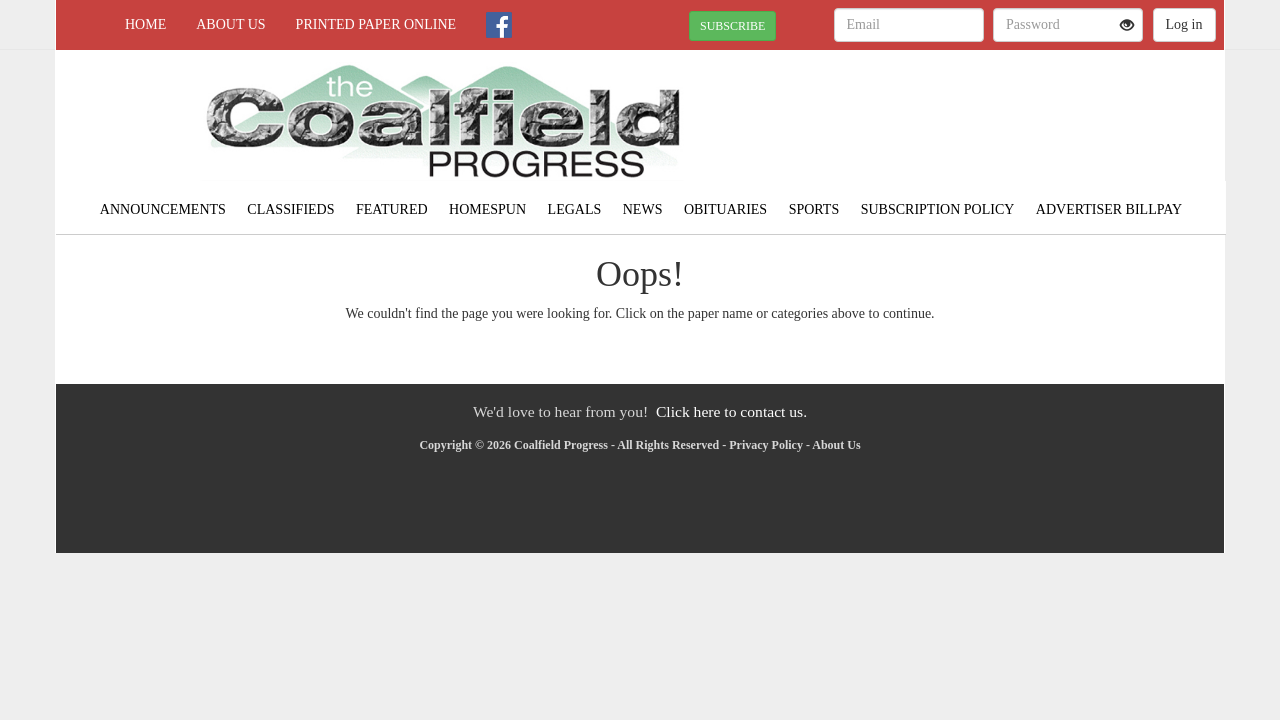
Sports (814, 209)
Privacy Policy (766, 445)
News (643, 209)
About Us (230, 24)
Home (145, 24)
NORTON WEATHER (1041, 120)
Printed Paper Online (376, 24)
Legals (575, 209)
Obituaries (725, 209)
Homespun (487, 209)
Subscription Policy (938, 209)
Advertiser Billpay (1109, 209)
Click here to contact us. (731, 411)
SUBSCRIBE (732, 26)
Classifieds (290, 209)
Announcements (163, 209)
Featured (392, 209)
